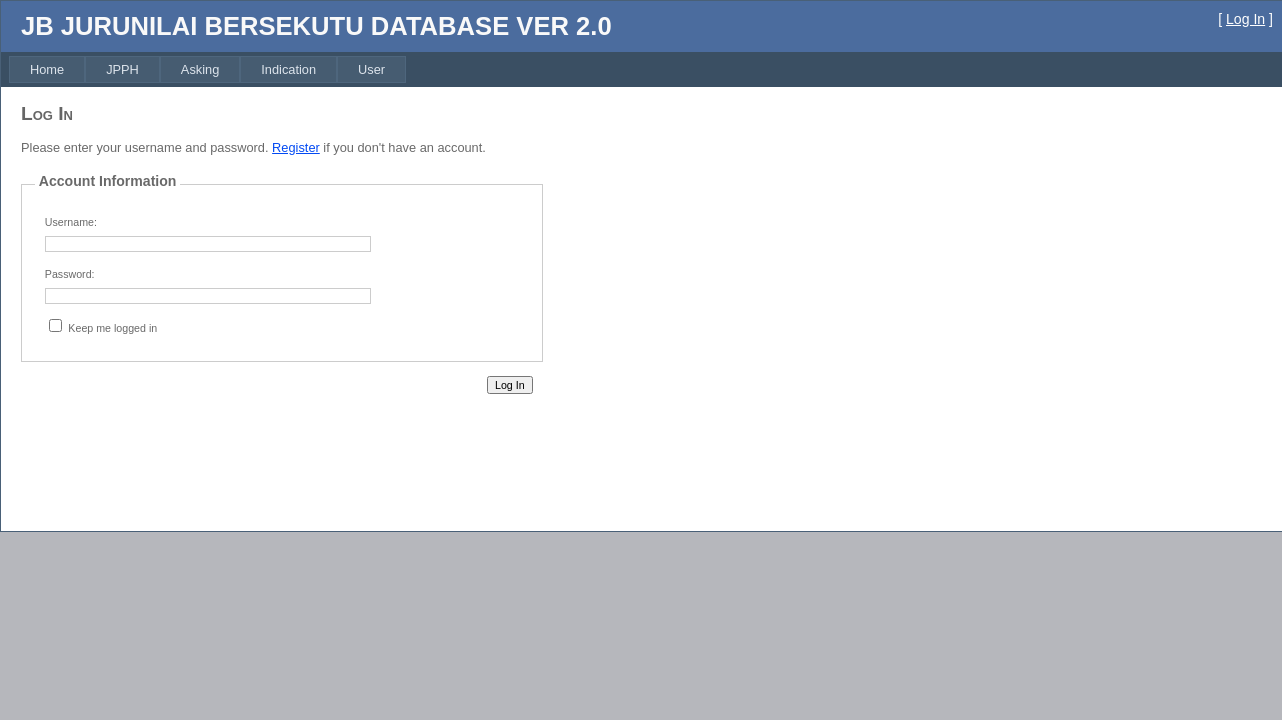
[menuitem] (47, 69)
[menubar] (207, 69)
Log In (1245, 19)
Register (296, 147)
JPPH (122, 69)
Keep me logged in (112, 328)
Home (47, 69)
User (371, 69)
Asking (200, 69)
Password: (70, 274)
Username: (71, 222)
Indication (288, 69)
